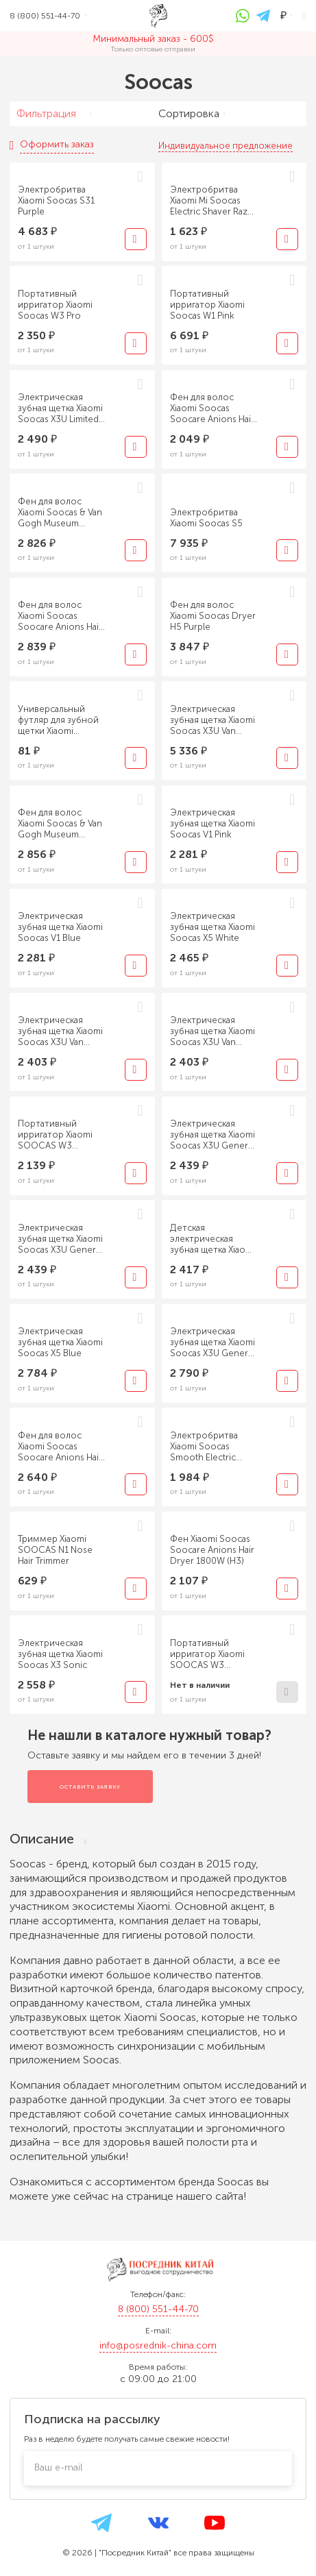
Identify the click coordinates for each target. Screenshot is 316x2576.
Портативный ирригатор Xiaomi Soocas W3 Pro (55, 305)
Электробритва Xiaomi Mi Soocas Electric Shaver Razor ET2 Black (213, 200)
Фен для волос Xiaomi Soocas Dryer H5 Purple (213, 616)
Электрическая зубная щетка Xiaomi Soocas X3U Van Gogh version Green (213, 720)
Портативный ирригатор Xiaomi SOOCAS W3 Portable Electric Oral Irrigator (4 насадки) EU (213, 1654)
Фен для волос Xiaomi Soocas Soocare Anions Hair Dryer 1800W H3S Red (60, 1446)
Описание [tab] (48, 1839)
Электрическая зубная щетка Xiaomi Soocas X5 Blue (60, 1342)
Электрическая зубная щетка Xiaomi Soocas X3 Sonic (60, 1654)
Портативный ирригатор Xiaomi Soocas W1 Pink (207, 305)
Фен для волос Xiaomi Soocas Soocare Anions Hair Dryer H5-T (60, 616)
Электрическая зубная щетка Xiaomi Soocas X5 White (212, 927)
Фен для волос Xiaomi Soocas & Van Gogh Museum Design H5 (60, 823)
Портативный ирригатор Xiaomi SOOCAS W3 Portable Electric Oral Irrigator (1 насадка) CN (61, 1134)
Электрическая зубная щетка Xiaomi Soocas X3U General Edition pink (212, 1134)
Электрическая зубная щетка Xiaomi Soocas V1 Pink (212, 823)
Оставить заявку (90, 1786)
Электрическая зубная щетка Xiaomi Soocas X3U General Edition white (60, 1239)
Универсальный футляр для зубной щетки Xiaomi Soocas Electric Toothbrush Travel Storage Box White (58, 720)
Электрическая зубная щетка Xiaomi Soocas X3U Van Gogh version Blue (212, 1031)
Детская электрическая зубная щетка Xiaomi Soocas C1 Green (212, 1239)
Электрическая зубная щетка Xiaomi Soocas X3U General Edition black (212, 1342)
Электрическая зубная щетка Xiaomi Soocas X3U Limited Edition (60, 408)
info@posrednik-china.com (158, 2345)
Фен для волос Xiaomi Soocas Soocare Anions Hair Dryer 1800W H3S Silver (212, 408)
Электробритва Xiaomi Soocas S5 (206, 517)
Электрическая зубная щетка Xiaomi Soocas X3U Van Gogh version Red (60, 1031)
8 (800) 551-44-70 (158, 2309)
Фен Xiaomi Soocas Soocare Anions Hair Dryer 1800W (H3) (212, 1550)
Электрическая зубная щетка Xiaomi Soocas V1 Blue (60, 927)
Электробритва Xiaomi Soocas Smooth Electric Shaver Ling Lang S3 (211, 1446)
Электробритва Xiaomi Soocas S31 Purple (56, 200)
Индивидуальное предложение (225, 145)
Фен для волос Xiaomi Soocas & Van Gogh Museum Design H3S (60, 512)
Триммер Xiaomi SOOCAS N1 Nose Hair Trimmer (55, 1550)
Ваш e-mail (58, 2467)
